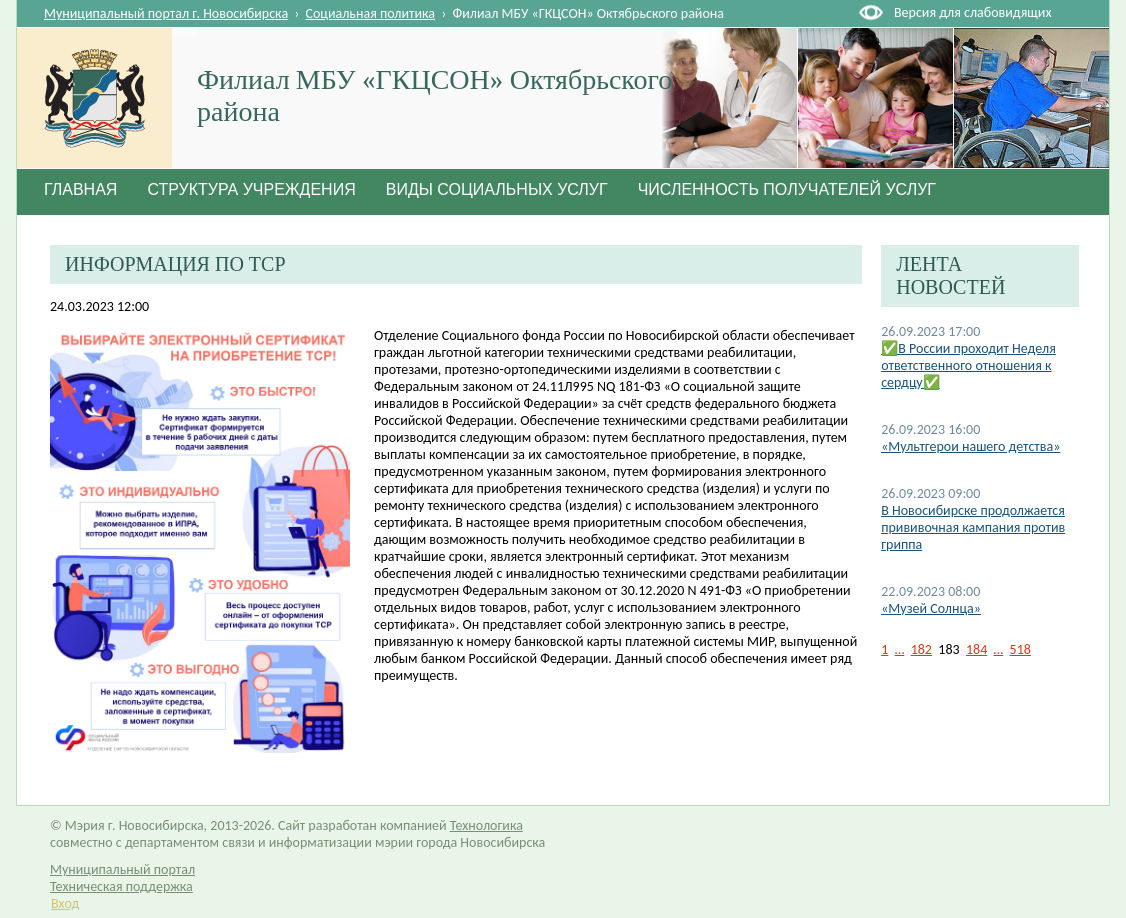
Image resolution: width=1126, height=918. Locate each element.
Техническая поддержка (121, 886)
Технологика (486, 825)
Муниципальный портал (122, 869)
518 (1020, 649)
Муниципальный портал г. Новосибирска (166, 13)
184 (976, 649)
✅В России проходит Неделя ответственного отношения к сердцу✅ (968, 365)
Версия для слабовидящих (972, 12)
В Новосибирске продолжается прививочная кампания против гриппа (973, 527)
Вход (65, 903)
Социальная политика (371, 13)
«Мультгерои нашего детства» (970, 446)
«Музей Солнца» (931, 608)
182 (921, 649)
